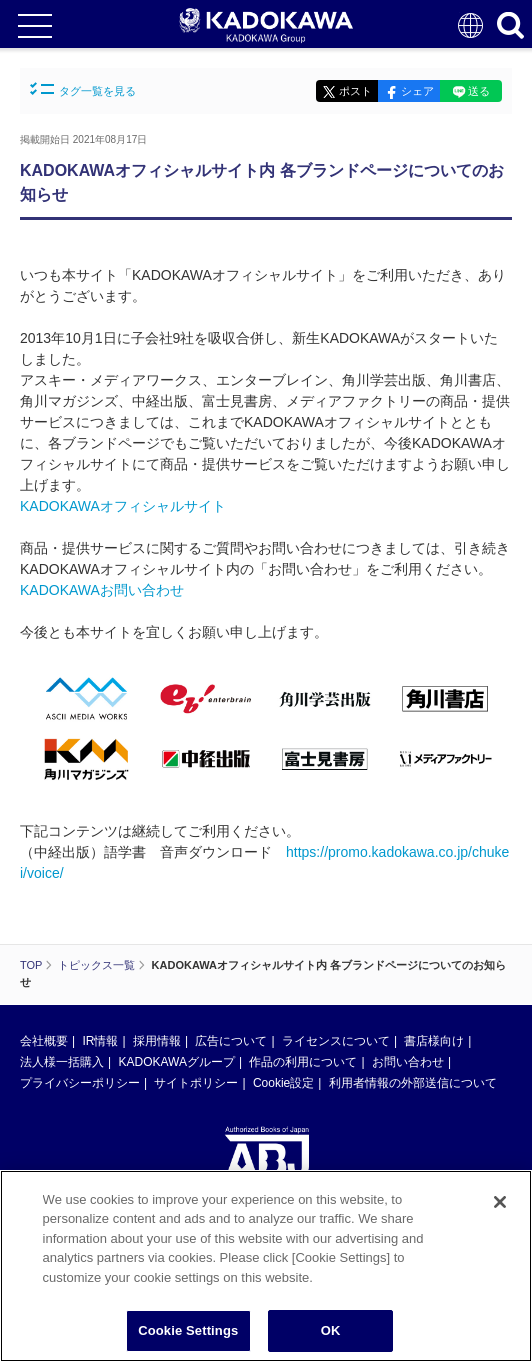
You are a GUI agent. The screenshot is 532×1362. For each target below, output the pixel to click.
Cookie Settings (188, 1330)
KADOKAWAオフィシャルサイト (123, 506)
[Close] (500, 1202)
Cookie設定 (283, 1083)
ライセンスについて (336, 1041)
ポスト (355, 91)
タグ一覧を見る (83, 89)
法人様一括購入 (62, 1062)
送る (479, 91)
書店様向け (434, 1041)
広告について (231, 1041)
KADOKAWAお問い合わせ (102, 590)
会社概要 (44, 1041)
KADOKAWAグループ (176, 1062)
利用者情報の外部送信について (413, 1083)
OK (331, 1330)
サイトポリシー (196, 1083)
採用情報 (157, 1041)
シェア (417, 91)
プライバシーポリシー (80, 1083)
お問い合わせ (408, 1062)
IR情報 (100, 1041)
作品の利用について (303, 1062)
